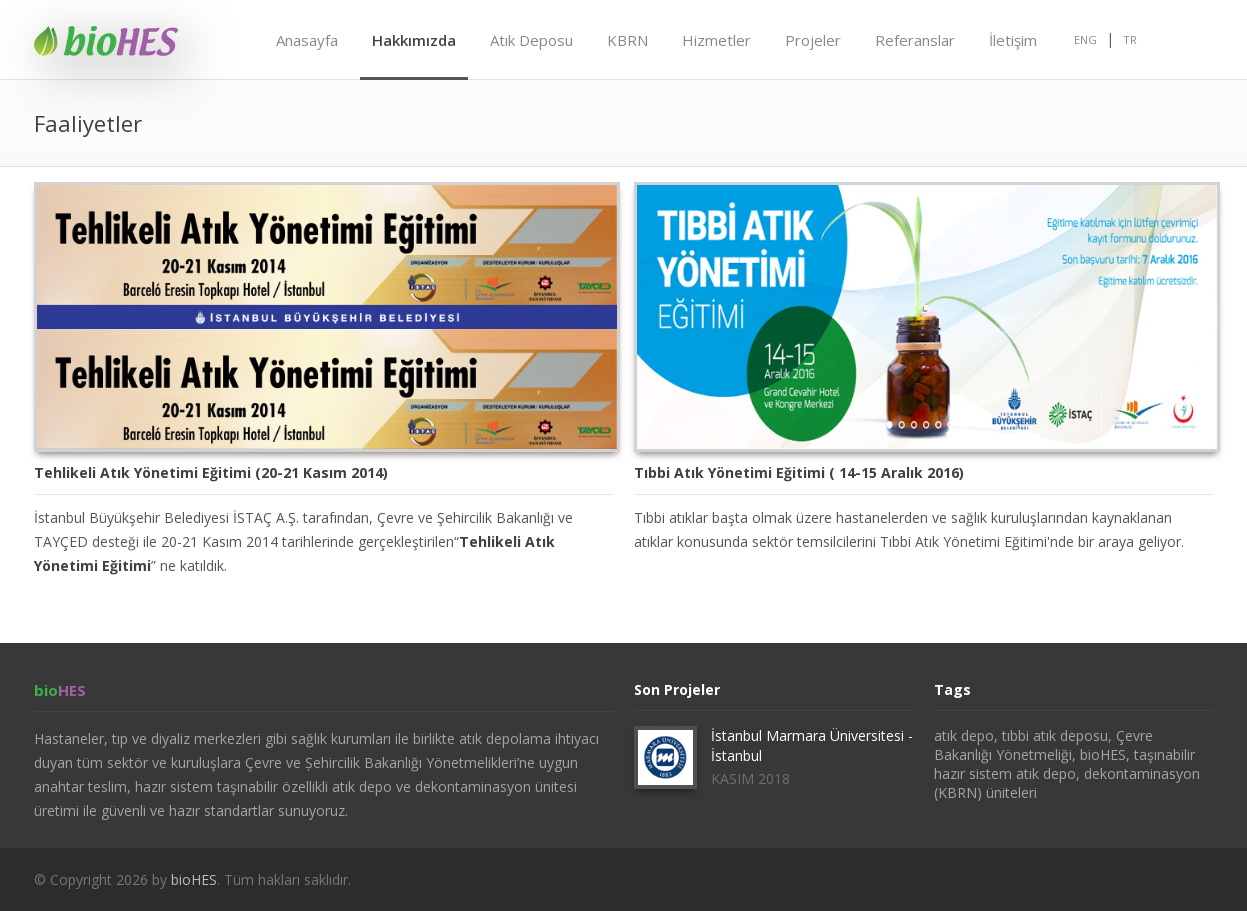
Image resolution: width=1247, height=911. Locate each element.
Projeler (813, 40)
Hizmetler (716, 40)
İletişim (1013, 40)
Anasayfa (307, 40)
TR (1130, 39)
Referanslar (915, 40)
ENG (1085, 39)
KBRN (627, 40)
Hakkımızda (414, 40)
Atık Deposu (531, 40)
